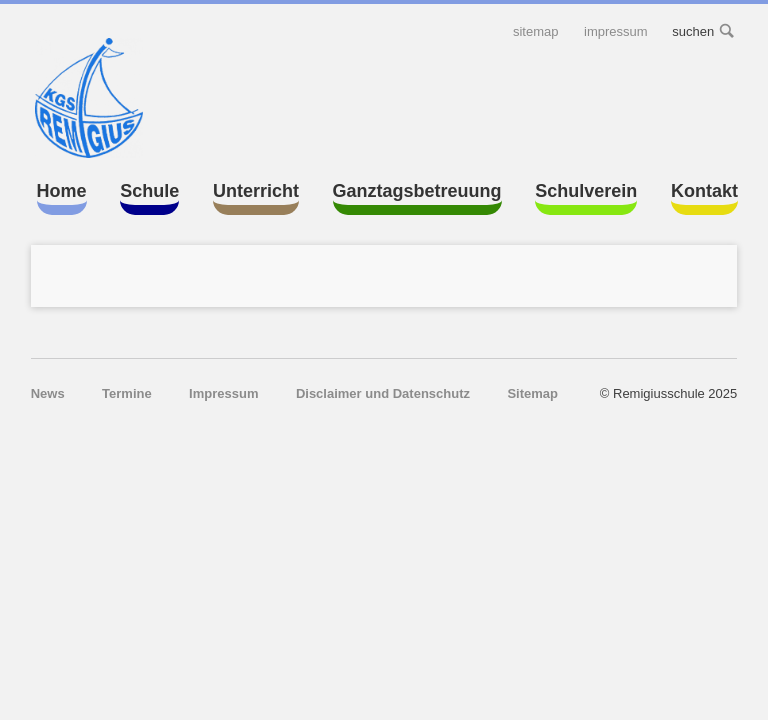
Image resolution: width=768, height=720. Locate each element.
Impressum (616, 31)
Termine (127, 393)
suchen (728, 31)
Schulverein (586, 191)
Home (62, 191)
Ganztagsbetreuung (417, 191)
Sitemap (536, 31)
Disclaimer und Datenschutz (383, 393)
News (48, 393)
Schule (149, 191)
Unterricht (256, 191)
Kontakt (704, 191)
